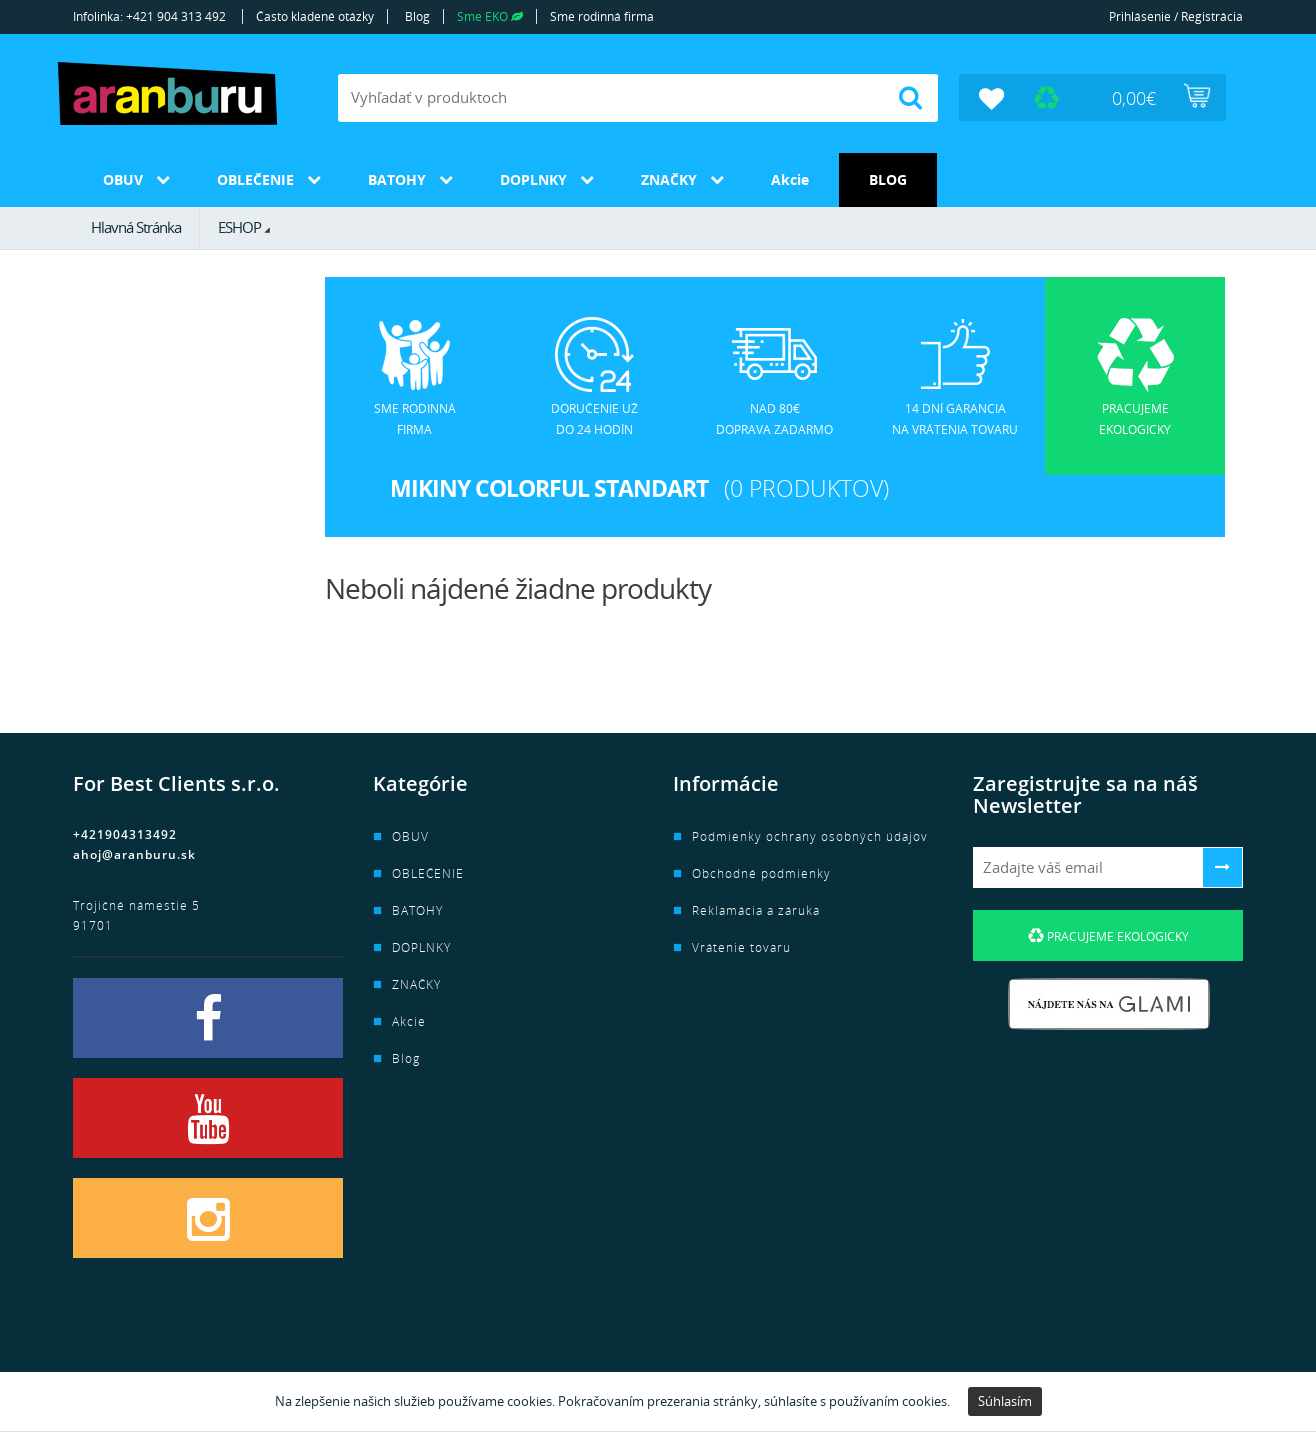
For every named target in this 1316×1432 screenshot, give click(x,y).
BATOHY (397, 179)
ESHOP (239, 227)
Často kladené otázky (315, 16)
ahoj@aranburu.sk (134, 854)
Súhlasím (1005, 1401)
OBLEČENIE (255, 179)
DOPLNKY (533, 179)
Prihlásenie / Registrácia (1176, 16)
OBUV (123, 179)
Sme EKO (490, 16)
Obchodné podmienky (761, 873)
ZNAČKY (669, 179)
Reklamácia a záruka (756, 910)
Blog (417, 16)
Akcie (790, 179)
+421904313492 (125, 834)
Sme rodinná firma (602, 16)
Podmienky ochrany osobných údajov (810, 836)
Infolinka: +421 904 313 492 (149, 16)
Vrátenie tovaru (741, 947)
